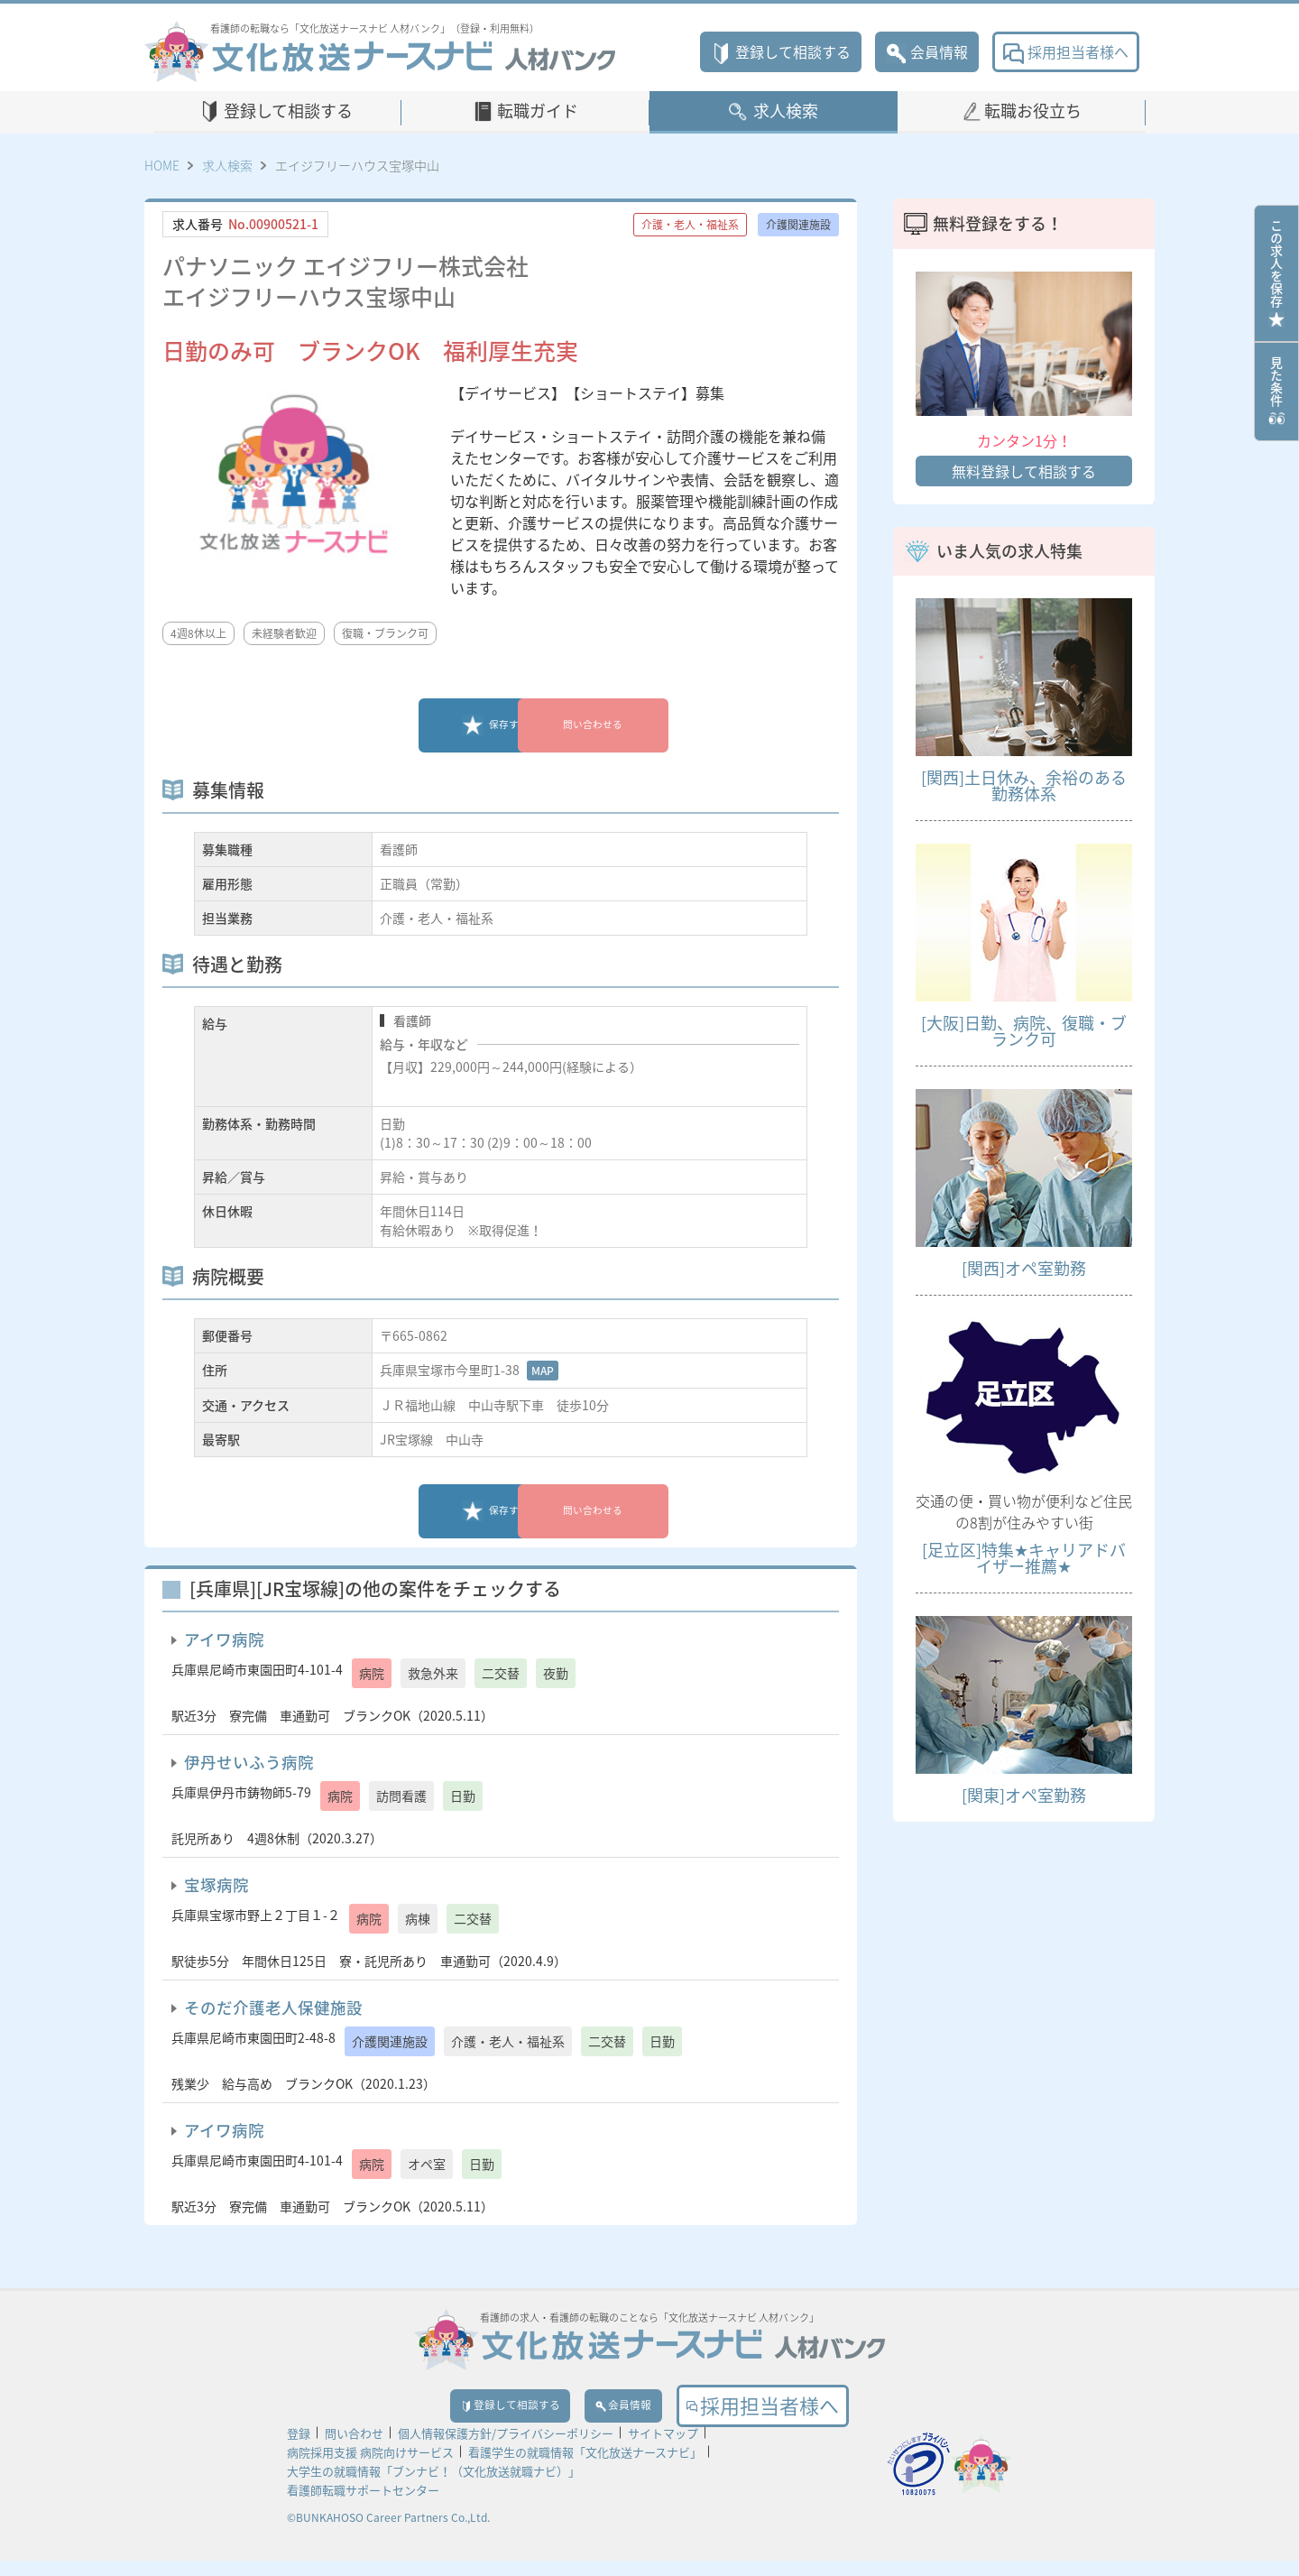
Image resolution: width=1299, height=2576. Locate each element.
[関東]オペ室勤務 (1024, 1795)
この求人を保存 (1276, 273)
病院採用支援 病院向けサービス (370, 2467)
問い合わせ (354, 2448)
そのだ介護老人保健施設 (273, 2007)
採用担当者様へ (1066, 51)
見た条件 (1276, 391)
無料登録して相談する (1024, 471)
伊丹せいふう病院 (249, 1762)
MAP (542, 1370)
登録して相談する (781, 51)
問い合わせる (627, 725)
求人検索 (785, 110)
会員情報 (927, 51)
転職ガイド (537, 110)
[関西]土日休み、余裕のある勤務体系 (1024, 785)
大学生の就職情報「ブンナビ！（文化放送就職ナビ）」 (433, 2486)
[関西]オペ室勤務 (1024, 1268)
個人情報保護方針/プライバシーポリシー (505, 2448)
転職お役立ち (1033, 110)
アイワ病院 (224, 1639)
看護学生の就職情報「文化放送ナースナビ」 (585, 2467)
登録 (298, 2448)
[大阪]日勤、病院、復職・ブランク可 (1024, 1031)
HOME (162, 165)
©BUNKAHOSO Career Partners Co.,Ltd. (388, 2533)
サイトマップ (663, 2448)
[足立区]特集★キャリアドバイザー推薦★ (1024, 1557)
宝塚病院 (216, 1885)
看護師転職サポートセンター (363, 2505)
